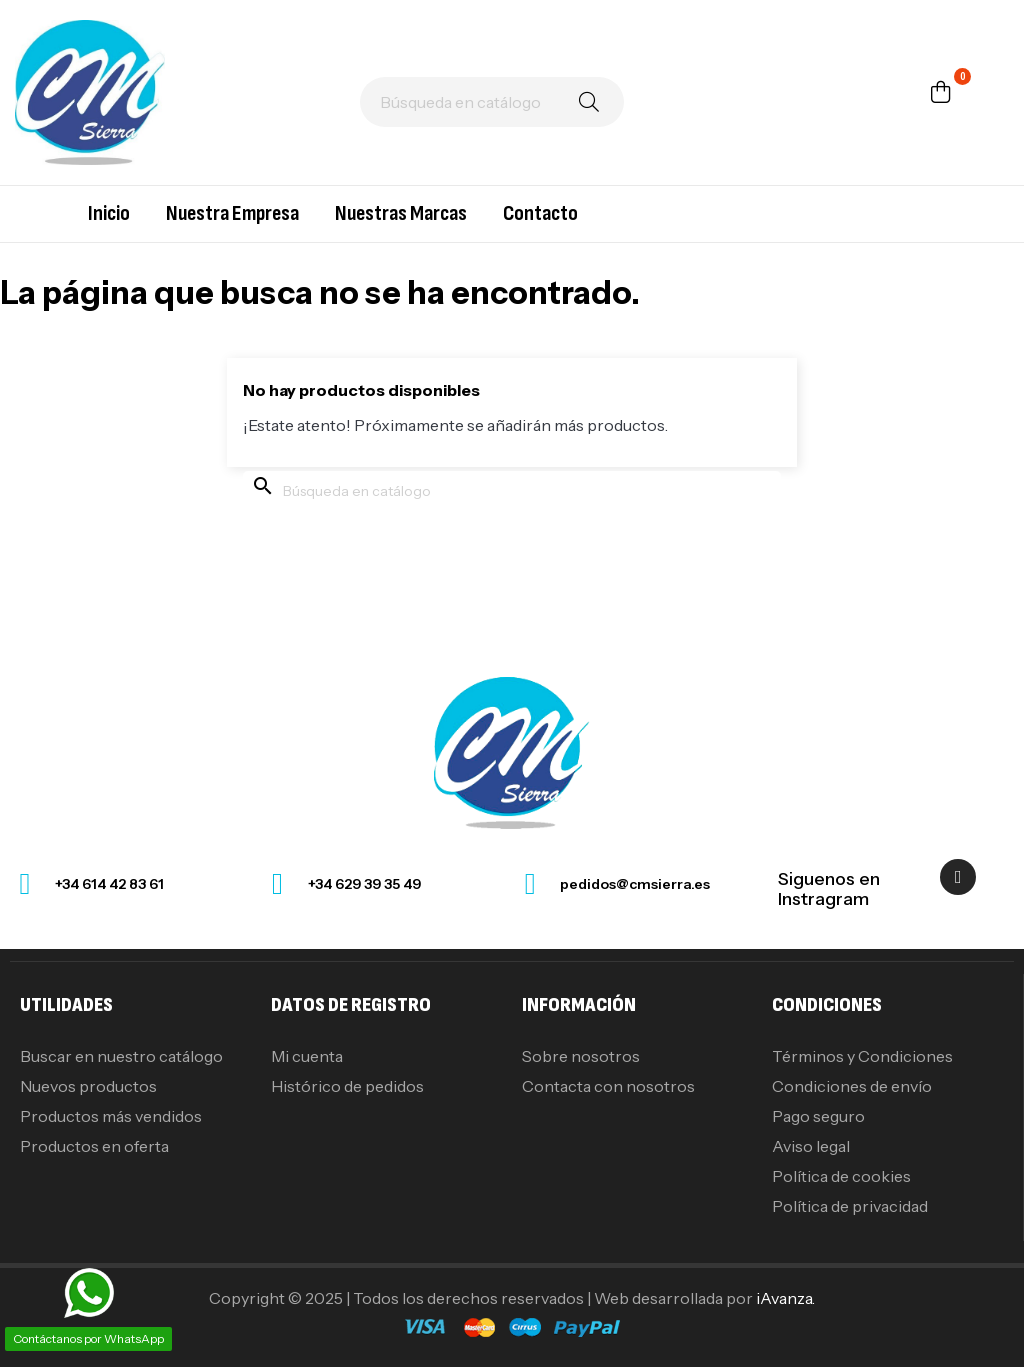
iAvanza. (785, 1298)
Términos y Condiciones (862, 1056)
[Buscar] (492, 102)
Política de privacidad (850, 1206)
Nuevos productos (88, 1086)
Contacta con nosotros (608, 1086)
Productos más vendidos (111, 1116)
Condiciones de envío (852, 1086)
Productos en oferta (94, 1146)
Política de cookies (841, 1176)
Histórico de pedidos (347, 1086)
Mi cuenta (307, 1056)
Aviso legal (811, 1146)
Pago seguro (818, 1116)
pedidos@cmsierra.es (635, 884)
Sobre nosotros (581, 1056)
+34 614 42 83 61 (109, 884)
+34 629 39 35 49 (364, 884)
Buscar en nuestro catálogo (121, 1056)
